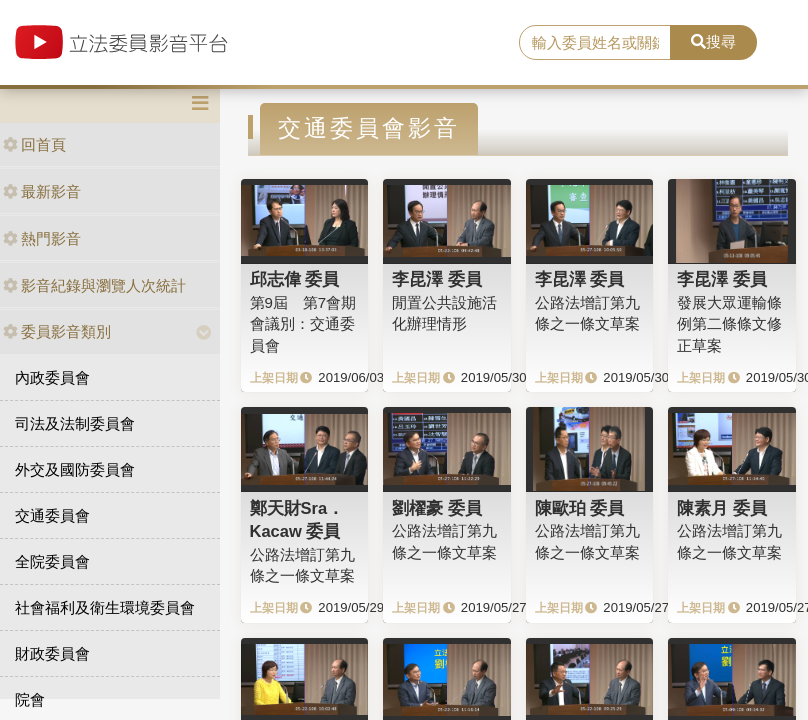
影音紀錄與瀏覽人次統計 (94, 285)
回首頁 (34, 144)
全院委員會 (52, 561)
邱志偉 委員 (295, 279)
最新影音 (42, 191)
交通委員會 (52, 515)
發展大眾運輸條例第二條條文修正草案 (729, 324)
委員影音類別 (57, 331)
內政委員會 (52, 377)
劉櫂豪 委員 (437, 508)
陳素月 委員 (722, 508)
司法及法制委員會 (75, 423)
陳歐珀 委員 (580, 508)
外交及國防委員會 (75, 469)
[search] (595, 43)
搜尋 (713, 41)
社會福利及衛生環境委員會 (105, 607)
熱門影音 (42, 238)
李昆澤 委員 (437, 279)
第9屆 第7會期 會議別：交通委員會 (303, 324)
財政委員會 (52, 653)
